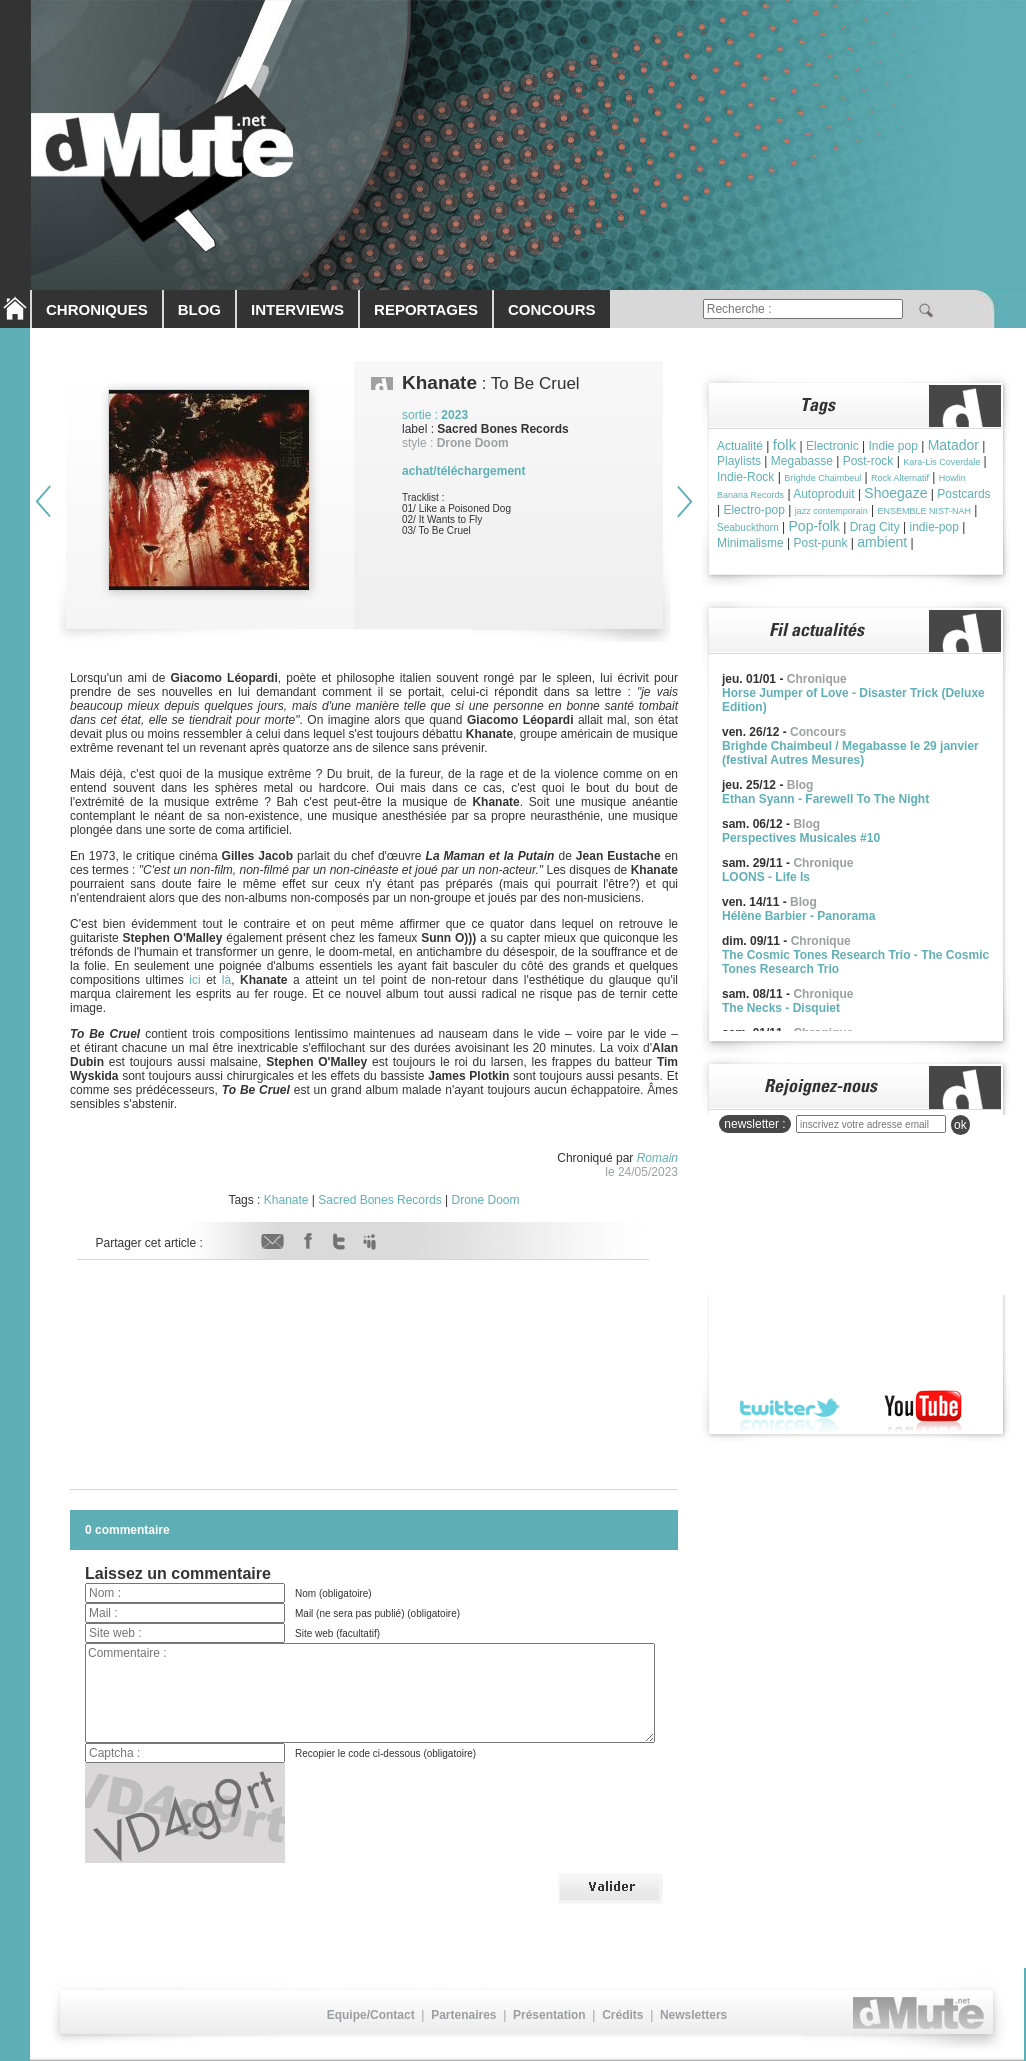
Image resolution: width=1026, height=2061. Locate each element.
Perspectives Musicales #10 (801, 838)
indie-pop (933, 527)
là (226, 980)
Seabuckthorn (748, 527)
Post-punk (820, 543)
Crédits (622, 2015)
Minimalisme (750, 543)
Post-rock (868, 461)
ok (960, 1125)
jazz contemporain (831, 511)
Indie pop (892, 446)
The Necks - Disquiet (781, 1008)
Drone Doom (486, 1200)
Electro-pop (753, 510)
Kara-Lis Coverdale (941, 462)
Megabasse (802, 461)
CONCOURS (552, 309)
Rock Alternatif (900, 478)
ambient (882, 542)
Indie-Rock (745, 477)
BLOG (199, 309)
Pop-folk (814, 526)
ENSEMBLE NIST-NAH (924, 511)
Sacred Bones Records (379, 1200)
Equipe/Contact (371, 2015)
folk (784, 444)
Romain (657, 1158)
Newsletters (693, 2015)
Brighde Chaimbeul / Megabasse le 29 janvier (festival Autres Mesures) (850, 753)
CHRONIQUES (97, 309)
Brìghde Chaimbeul (822, 478)
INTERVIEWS (297, 309)
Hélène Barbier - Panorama (798, 916)
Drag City (875, 527)
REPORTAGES (426, 309)
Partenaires (463, 2015)
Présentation (549, 2015)
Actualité (740, 446)
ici (194, 980)
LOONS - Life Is (766, 877)
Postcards (963, 494)
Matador (953, 445)
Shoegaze (895, 493)
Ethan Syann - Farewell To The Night (825, 799)
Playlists (739, 461)
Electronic (832, 446)
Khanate (286, 1200)
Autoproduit (823, 494)
